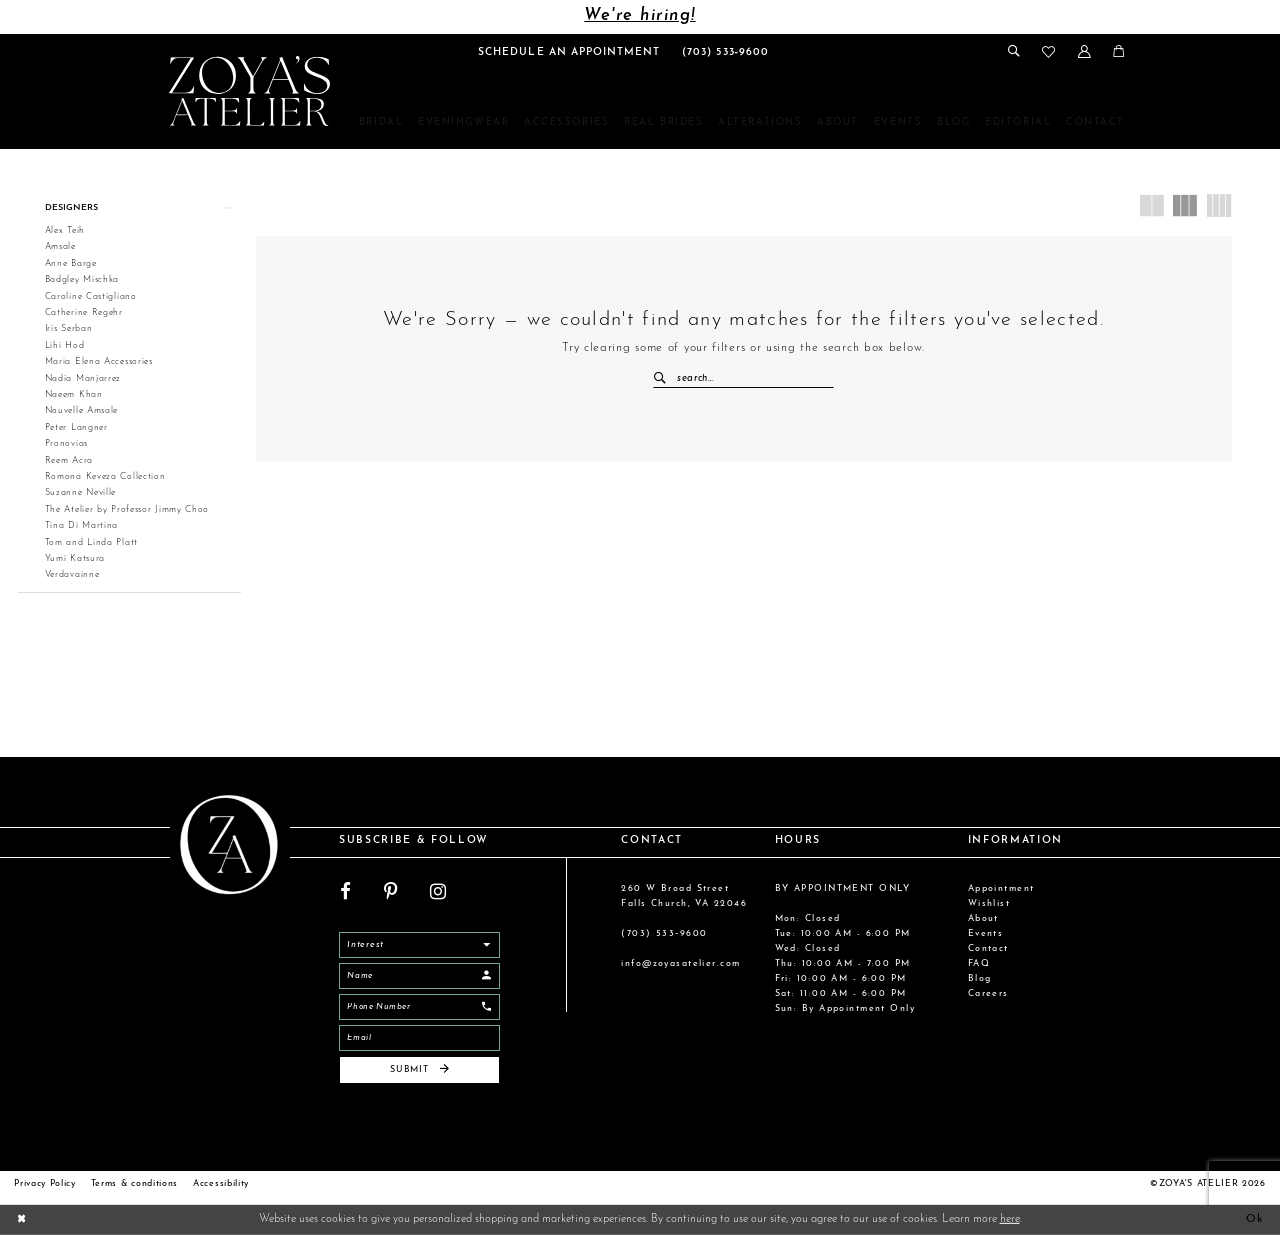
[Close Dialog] (22, 1220)
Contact (988, 948)
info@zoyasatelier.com (680, 963)
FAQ (979, 963)
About (983, 918)
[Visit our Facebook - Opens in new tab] (345, 892)
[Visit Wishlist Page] (1048, 52)
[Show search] (1014, 51)
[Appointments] (569, 52)
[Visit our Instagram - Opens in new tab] (438, 892)
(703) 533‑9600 (664, 933)
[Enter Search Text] (743, 379)
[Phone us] (725, 52)
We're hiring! (639, 16)
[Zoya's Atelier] (249, 91)
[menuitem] (569, 52)
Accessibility (221, 1183)
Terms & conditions (134, 1183)
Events (986, 933)
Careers (988, 993)
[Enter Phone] (419, 1007)
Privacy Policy (45, 1183)
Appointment (1001, 888)
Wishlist (989, 903)
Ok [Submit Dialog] (1255, 1219)
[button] (1083, 51)
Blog (980, 978)
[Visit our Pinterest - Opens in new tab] (390, 892)
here (1010, 1219)
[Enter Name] (419, 976)
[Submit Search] (664, 379)
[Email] (419, 1038)
